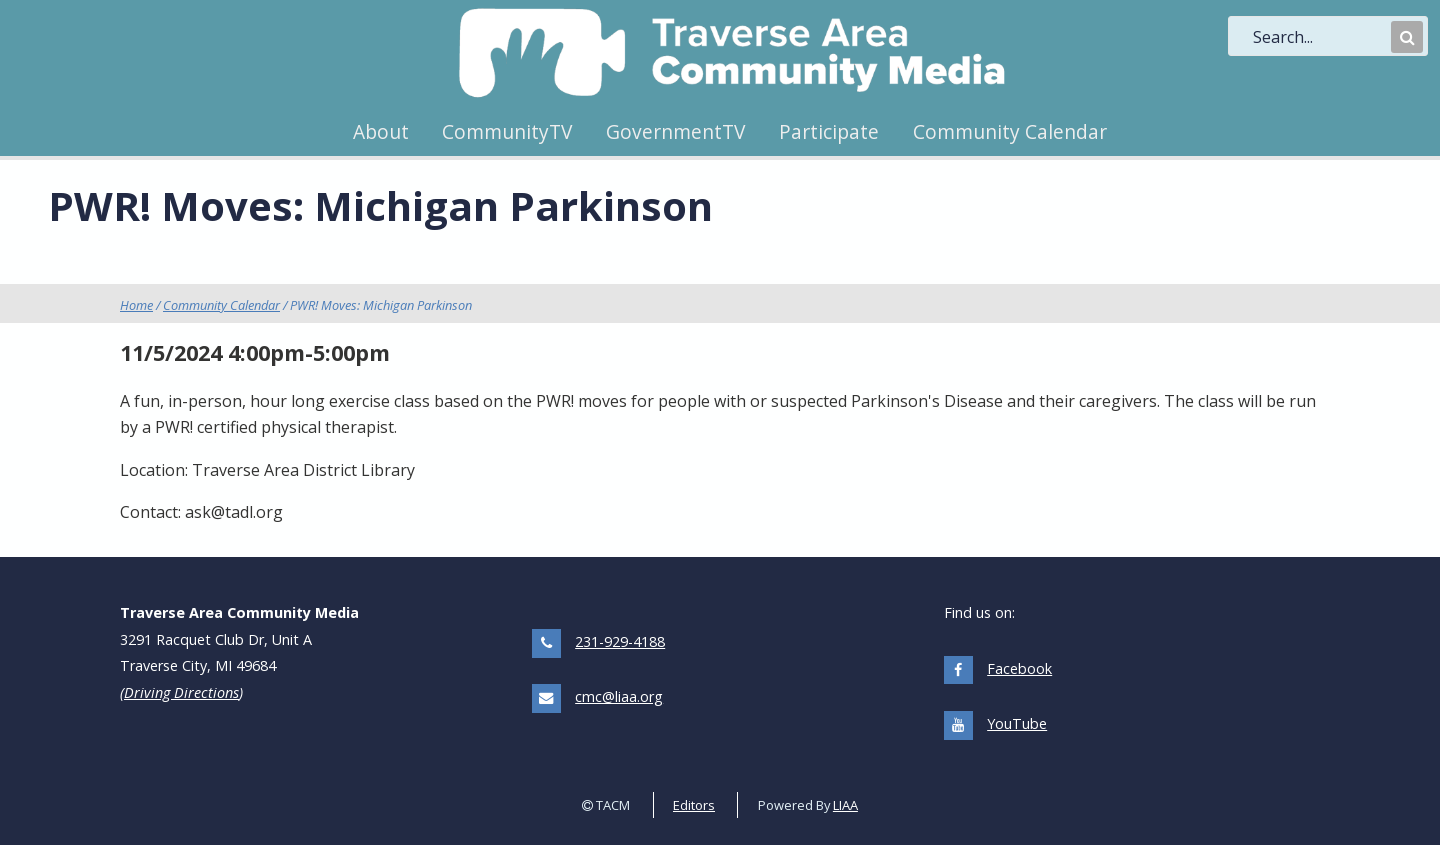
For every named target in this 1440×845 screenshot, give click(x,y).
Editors (694, 805)
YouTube (1017, 723)
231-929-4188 (620, 641)
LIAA (845, 805)
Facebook (1019, 668)
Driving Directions (181, 692)
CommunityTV (507, 131)
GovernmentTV (675, 131)
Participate (829, 131)
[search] (1320, 37)
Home (136, 305)
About (381, 131)
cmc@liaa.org (619, 696)
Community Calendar (1010, 131)
